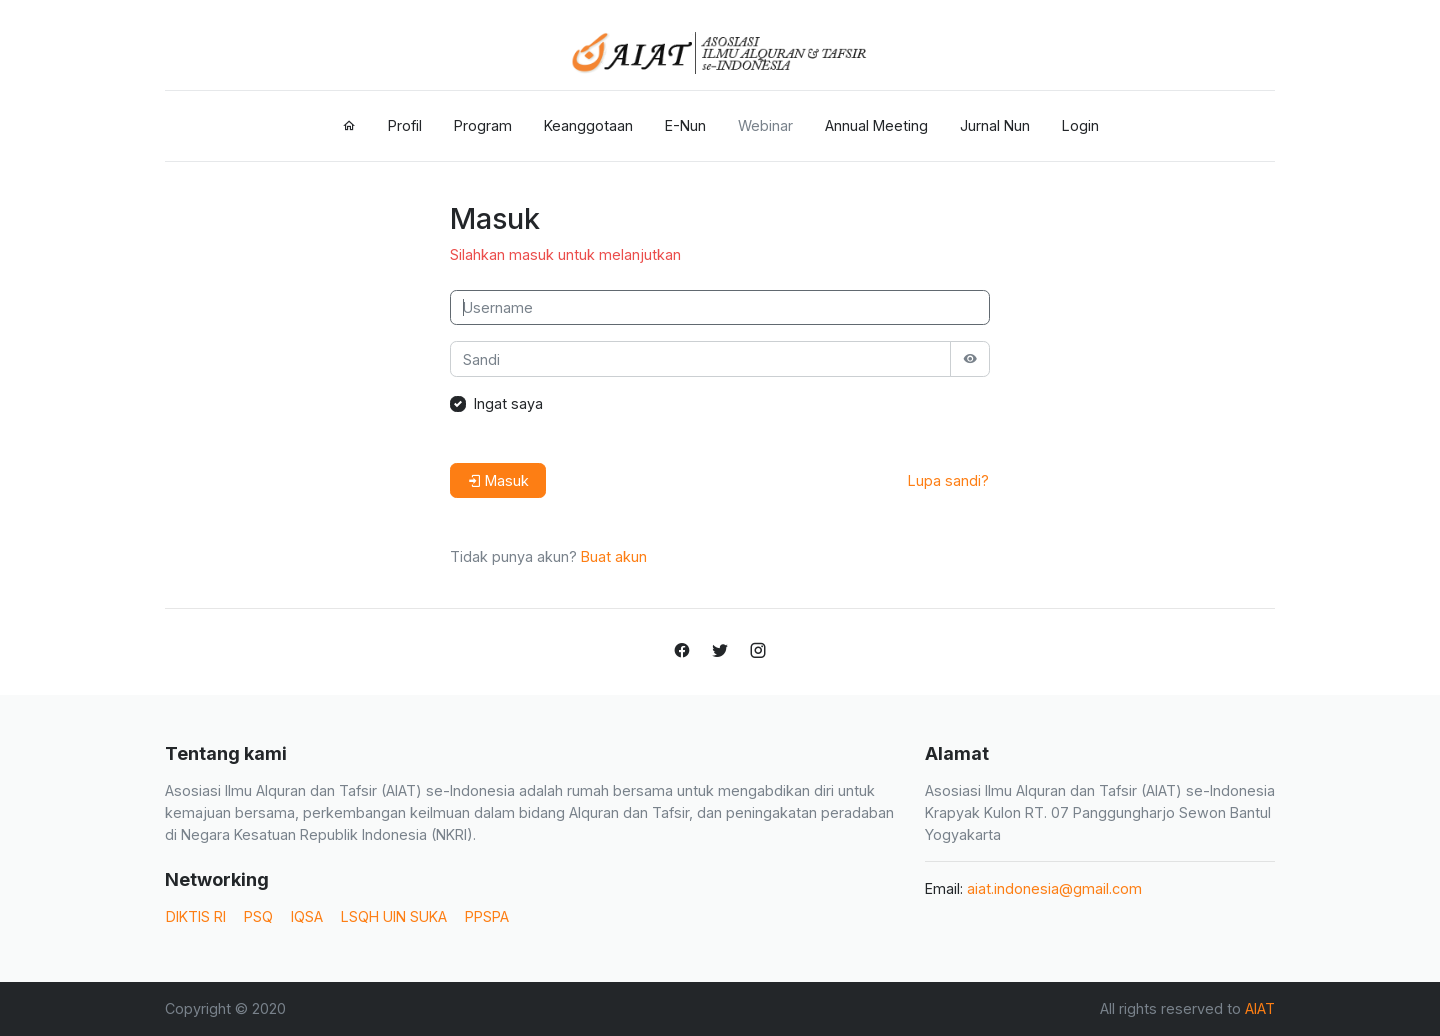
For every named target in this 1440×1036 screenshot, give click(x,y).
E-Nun (685, 125)
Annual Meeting (876, 125)
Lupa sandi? (948, 480)
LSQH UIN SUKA (394, 916)
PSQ (258, 916)
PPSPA (487, 916)
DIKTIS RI (196, 916)
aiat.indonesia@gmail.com (1054, 888)
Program (483, 125)
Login (1080, 125)
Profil (405, 125)
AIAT (1260, 1008)
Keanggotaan (588, 125)
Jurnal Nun (995, 125)
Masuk (498, 480)
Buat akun (614, 556)
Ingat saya (508, 403)
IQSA (307, 916)
